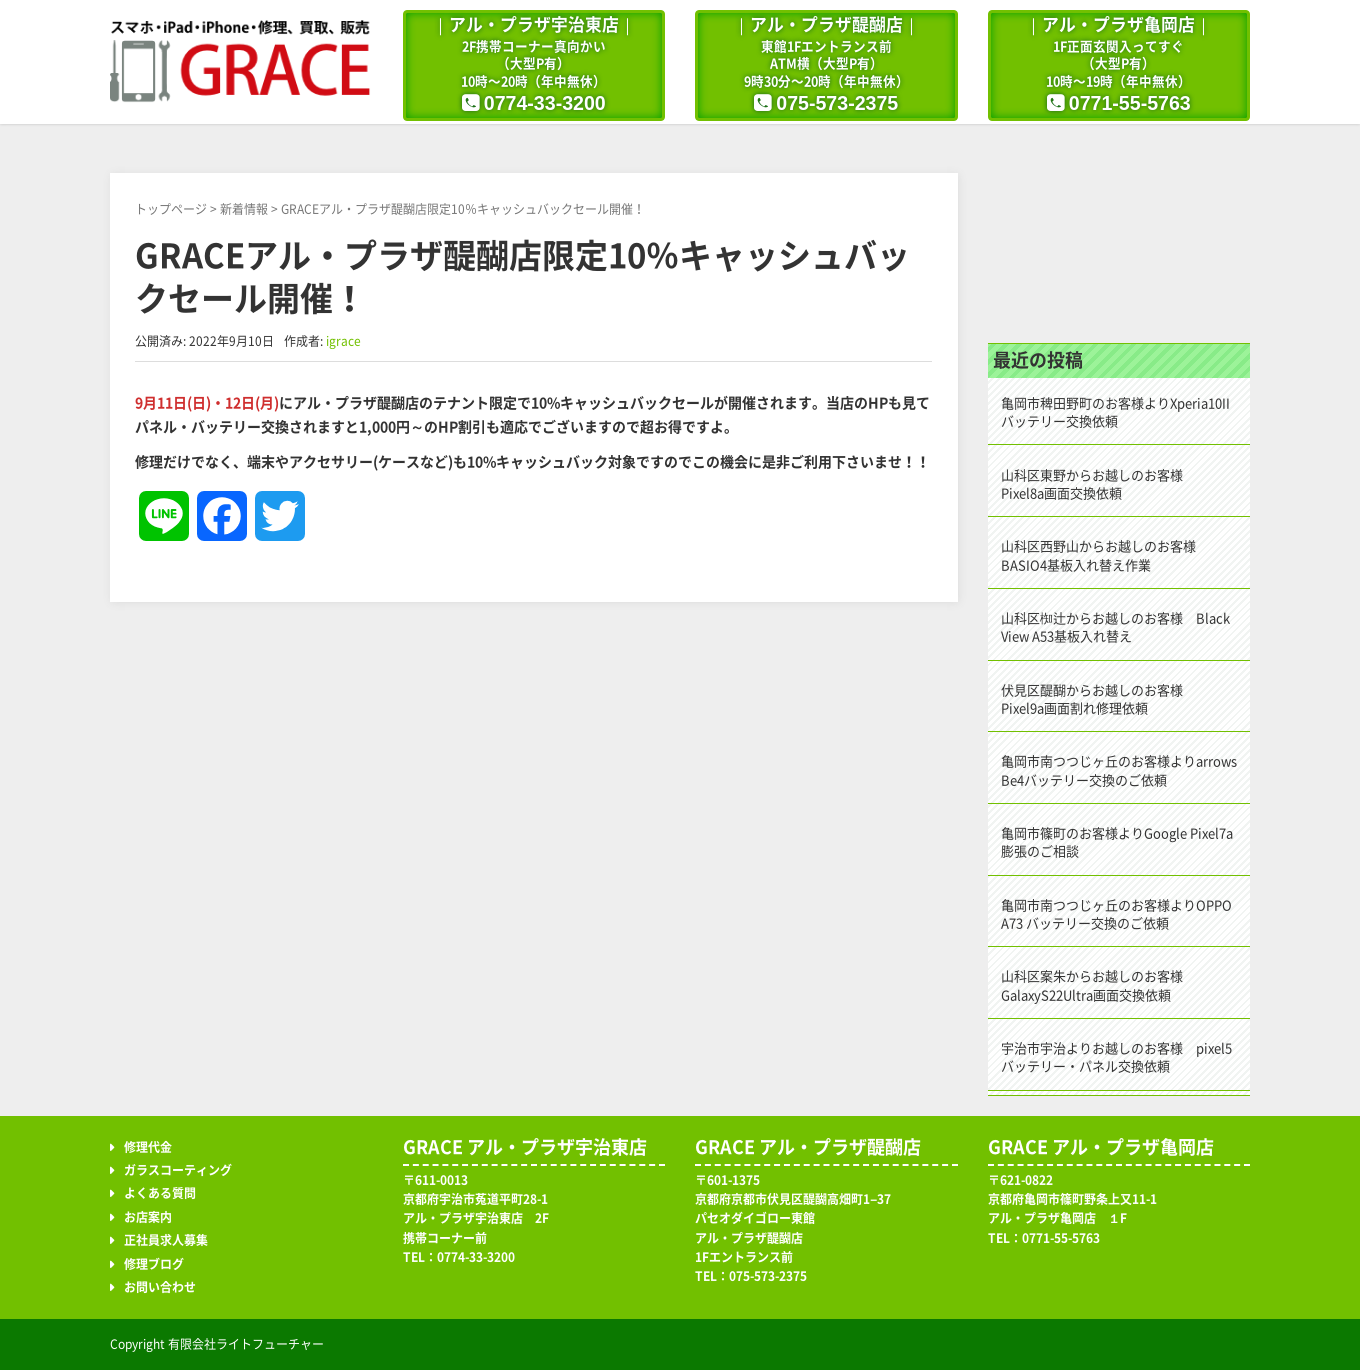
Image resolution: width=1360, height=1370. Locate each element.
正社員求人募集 (166, 1240)
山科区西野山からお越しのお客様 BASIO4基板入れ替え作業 (1105, 555)
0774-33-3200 (545, 103)
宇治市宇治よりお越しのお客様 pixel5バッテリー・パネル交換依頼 (1116, 1057)
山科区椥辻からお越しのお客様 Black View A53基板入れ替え (1115, 627)
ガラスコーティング (178, 1170)
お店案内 (148, 1217)
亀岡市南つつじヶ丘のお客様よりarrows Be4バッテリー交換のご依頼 (1119, 770)
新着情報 (244, 209)
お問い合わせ (160, 1287)
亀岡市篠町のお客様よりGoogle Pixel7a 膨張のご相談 (1117, 842)
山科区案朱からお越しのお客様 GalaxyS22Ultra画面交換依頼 (1098, 985)
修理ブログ (1119, 233)
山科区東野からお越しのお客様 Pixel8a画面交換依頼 (1098, 484)
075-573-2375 (837, 103)
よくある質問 (160, 1193)
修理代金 (148, 1147)
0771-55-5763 (1130, 103)
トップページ (171, 209)
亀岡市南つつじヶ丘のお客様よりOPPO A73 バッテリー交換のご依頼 (1116, 914)
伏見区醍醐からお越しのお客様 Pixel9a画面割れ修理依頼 (1098, 699)
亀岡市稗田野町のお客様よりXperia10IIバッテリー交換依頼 (1115, 412)
